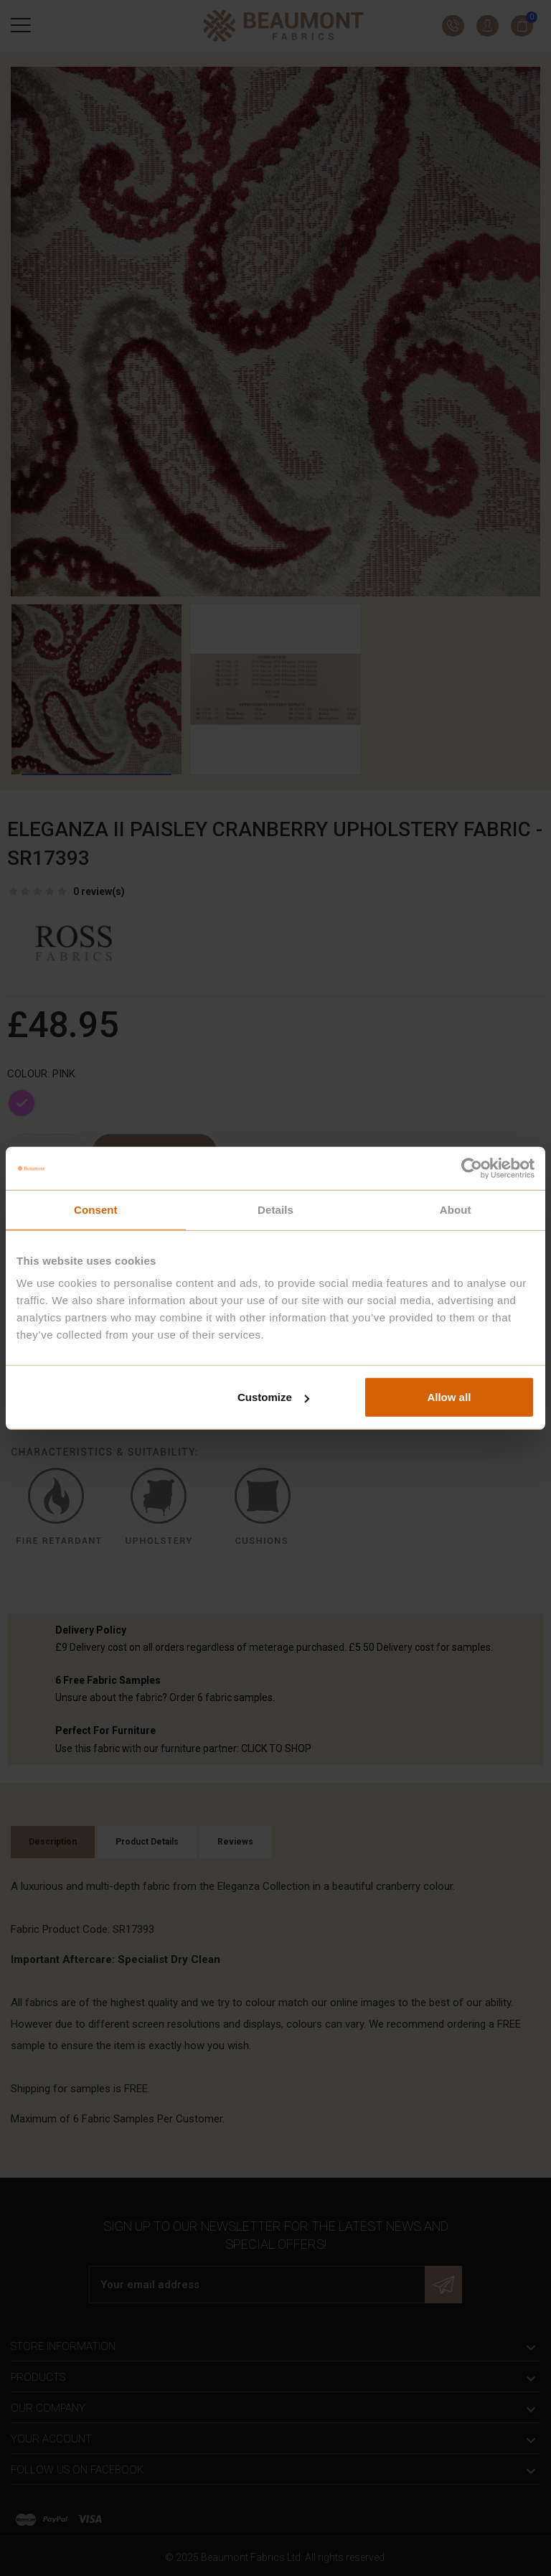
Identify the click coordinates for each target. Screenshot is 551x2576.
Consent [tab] (96, 1209)
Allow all (449, 1397)
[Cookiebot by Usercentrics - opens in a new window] (471, 1168)
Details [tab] (275, 1209)
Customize (273, 1397)
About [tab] (455, 1209)
